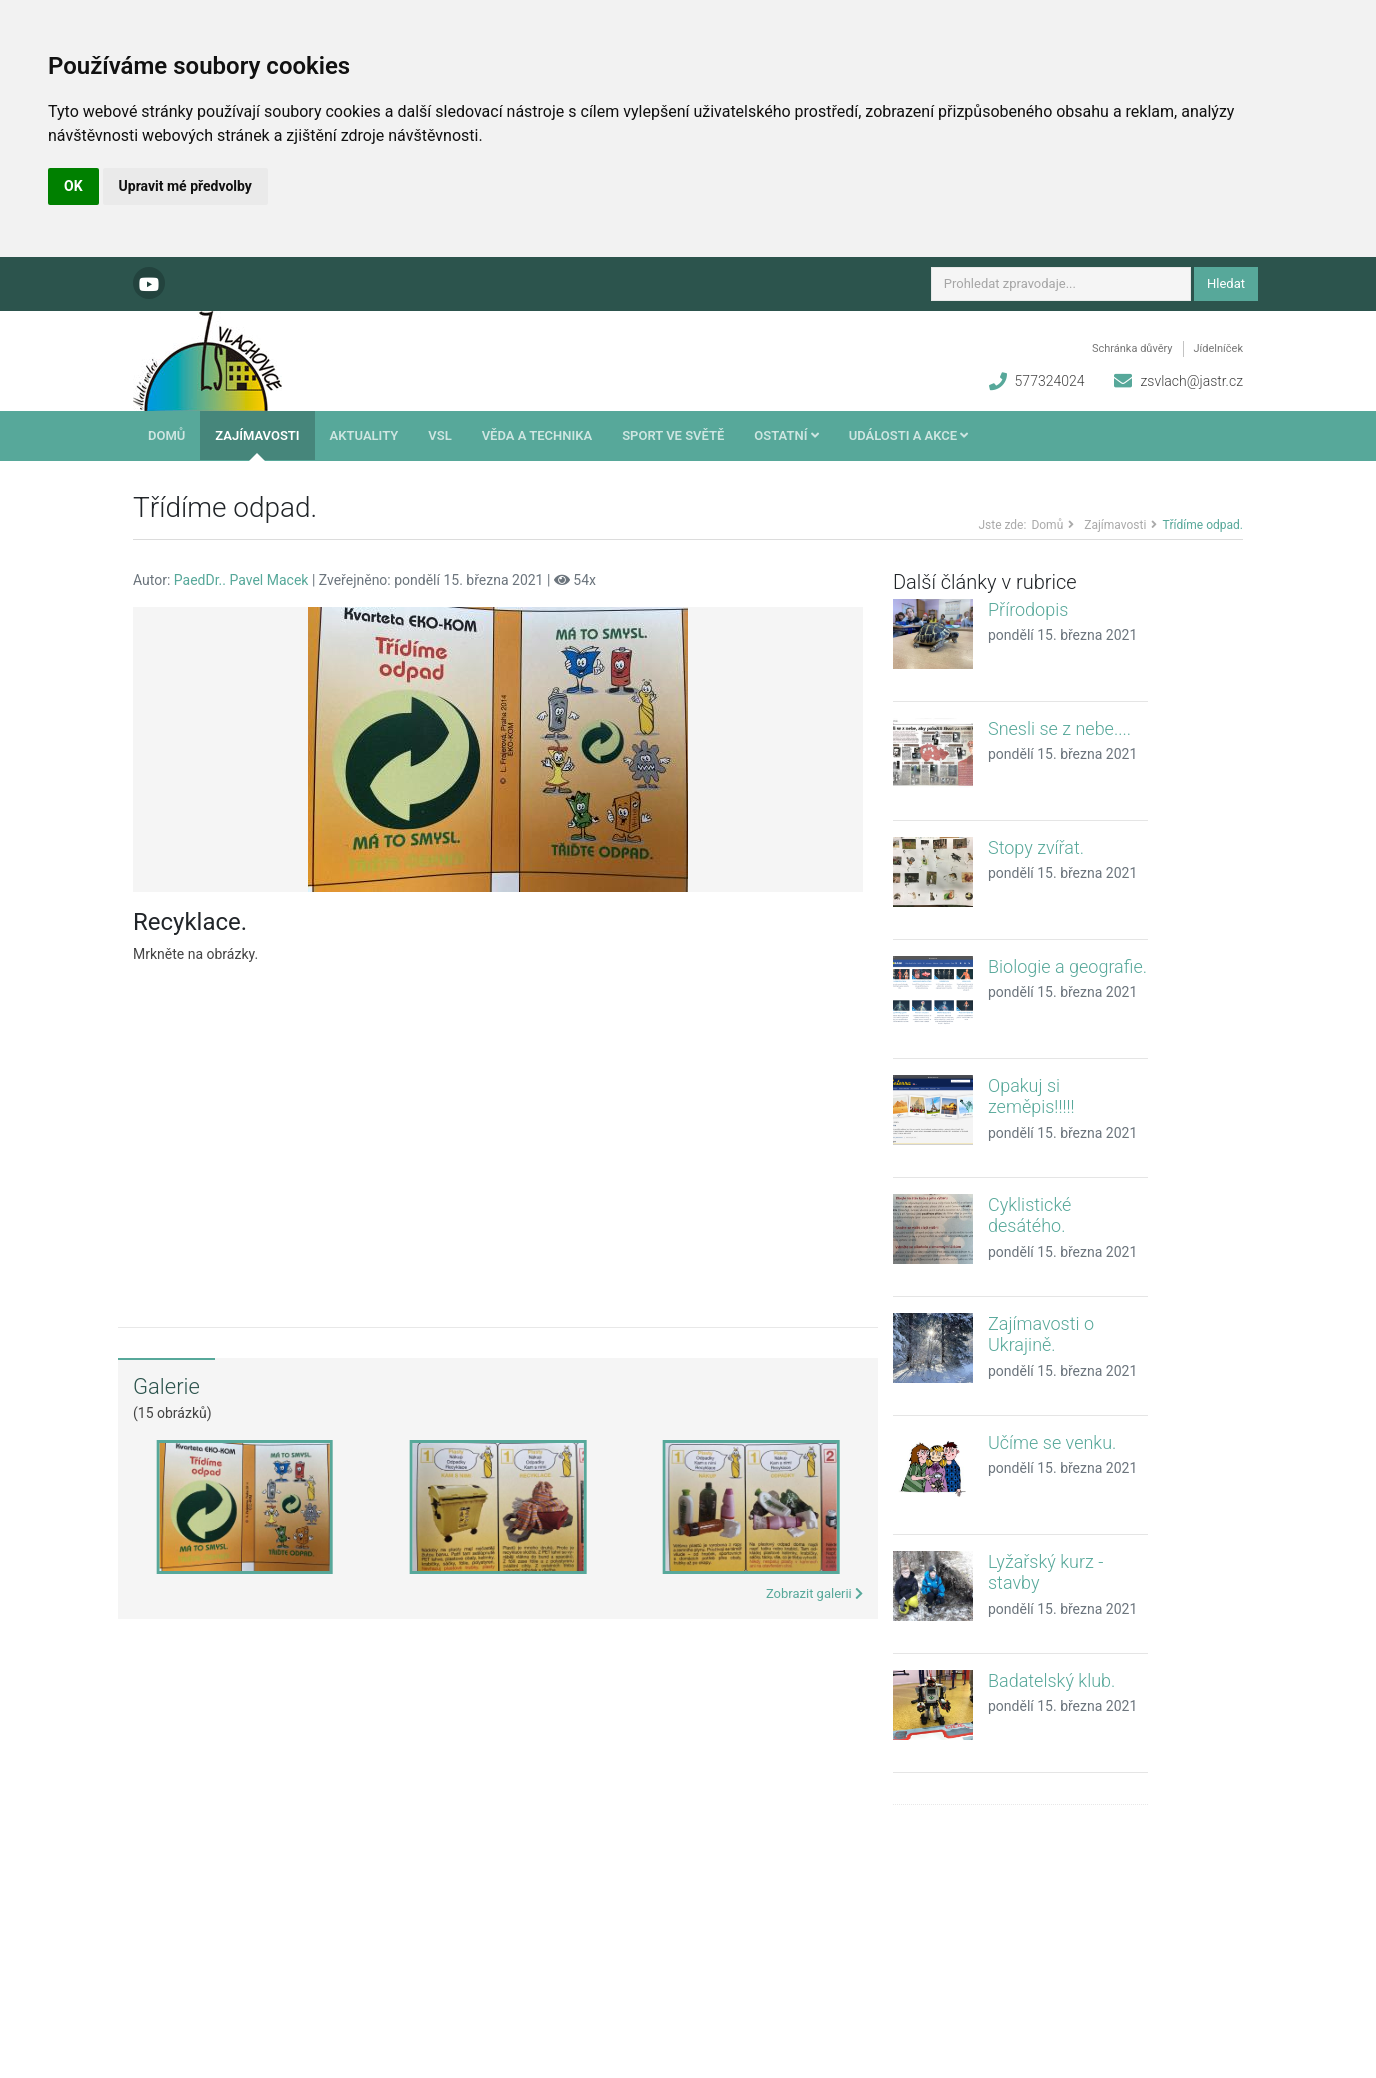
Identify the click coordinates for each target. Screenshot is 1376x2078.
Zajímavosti (257, 435)
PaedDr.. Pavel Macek (241, 580)
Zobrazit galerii (814, 1593)
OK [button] (73, 186)
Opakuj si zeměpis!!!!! (1031, 1096)
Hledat (1226, 283)
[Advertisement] (498, 1131)
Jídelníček (1218, 348)
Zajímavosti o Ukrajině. (1041, 1334)
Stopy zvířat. (1036, 847)
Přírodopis (1028, 609)
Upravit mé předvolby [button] (185, 186)
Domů (166, 435)
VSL (439, 435)
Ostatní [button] (786, 435)
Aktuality (364, 435)
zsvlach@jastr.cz (1191, 381)
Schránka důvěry (1132, 348)
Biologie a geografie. (1067, 966)
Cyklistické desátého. (1029, 1215)
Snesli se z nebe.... (1059, 728)
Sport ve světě (673, 435)
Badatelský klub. (1051, 1680)
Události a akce (909, 435)
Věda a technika (537, 435)
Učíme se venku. (1052, 1442)
